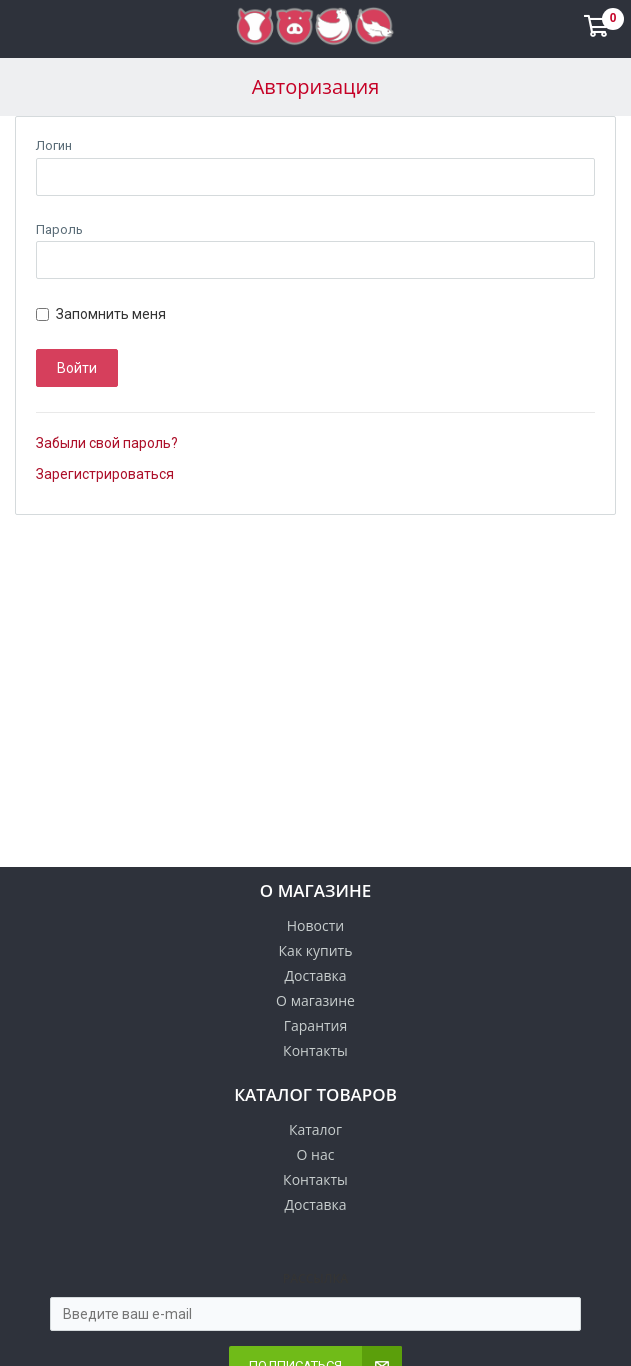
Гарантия (316, 1025)
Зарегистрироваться (105, 474)
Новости (315, 925)
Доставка (315, 975)
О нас (316, 1154)
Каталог (315, 1129)
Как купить (316, 950)
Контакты (315, 1050)
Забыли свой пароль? (107, 443)
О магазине (315, 1000)
